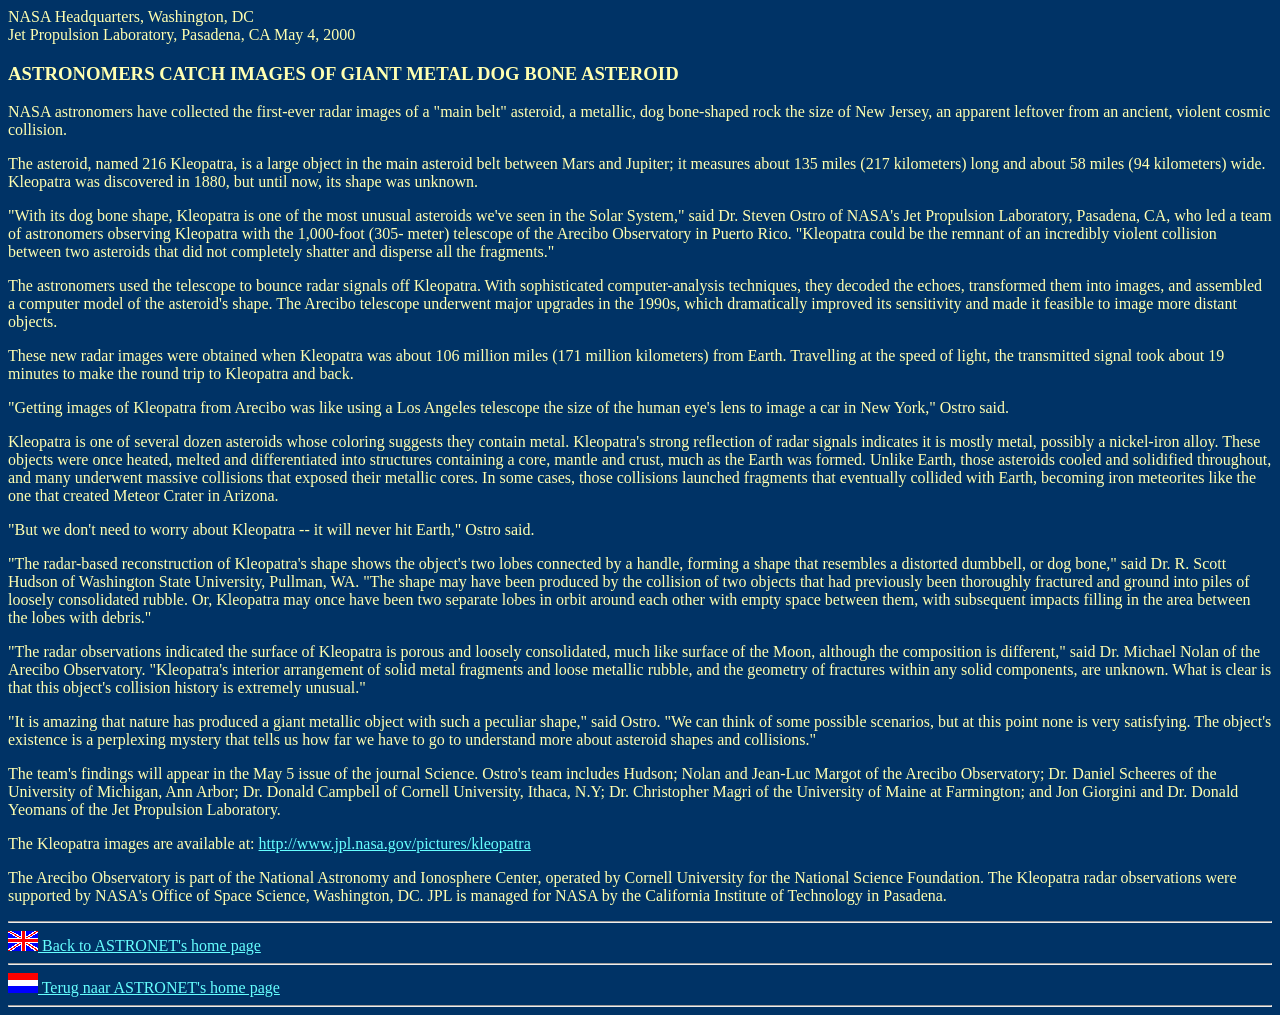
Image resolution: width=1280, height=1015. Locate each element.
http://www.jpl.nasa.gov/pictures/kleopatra (395, 843)
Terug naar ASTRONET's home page (144, 987)
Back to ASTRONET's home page (134, 945)
